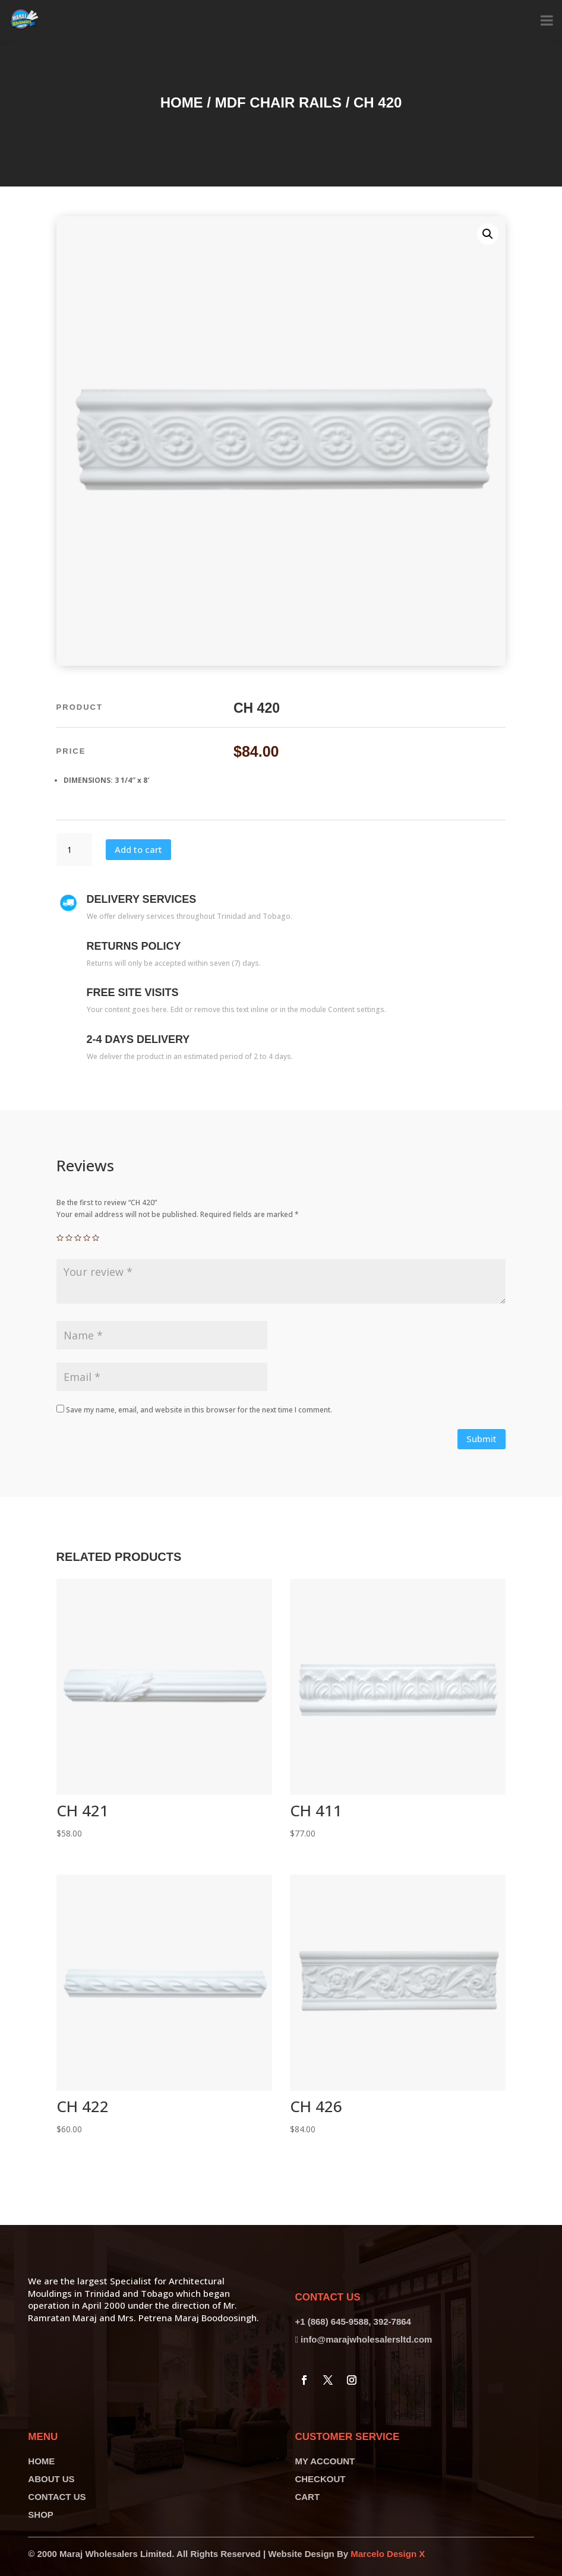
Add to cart (138, 849)
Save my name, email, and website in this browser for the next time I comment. (199, 1410)
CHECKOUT (320, 2479)
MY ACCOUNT (325, 2461)
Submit (481, 1439)
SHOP (40, 2514)
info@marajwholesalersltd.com (366, 2339)
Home (181, 102)
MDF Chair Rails (278, 102)
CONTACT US (57, 2497)
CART (307, 2497)
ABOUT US (51, 2479)
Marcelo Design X (388, 2554)
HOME (41, 2461)
